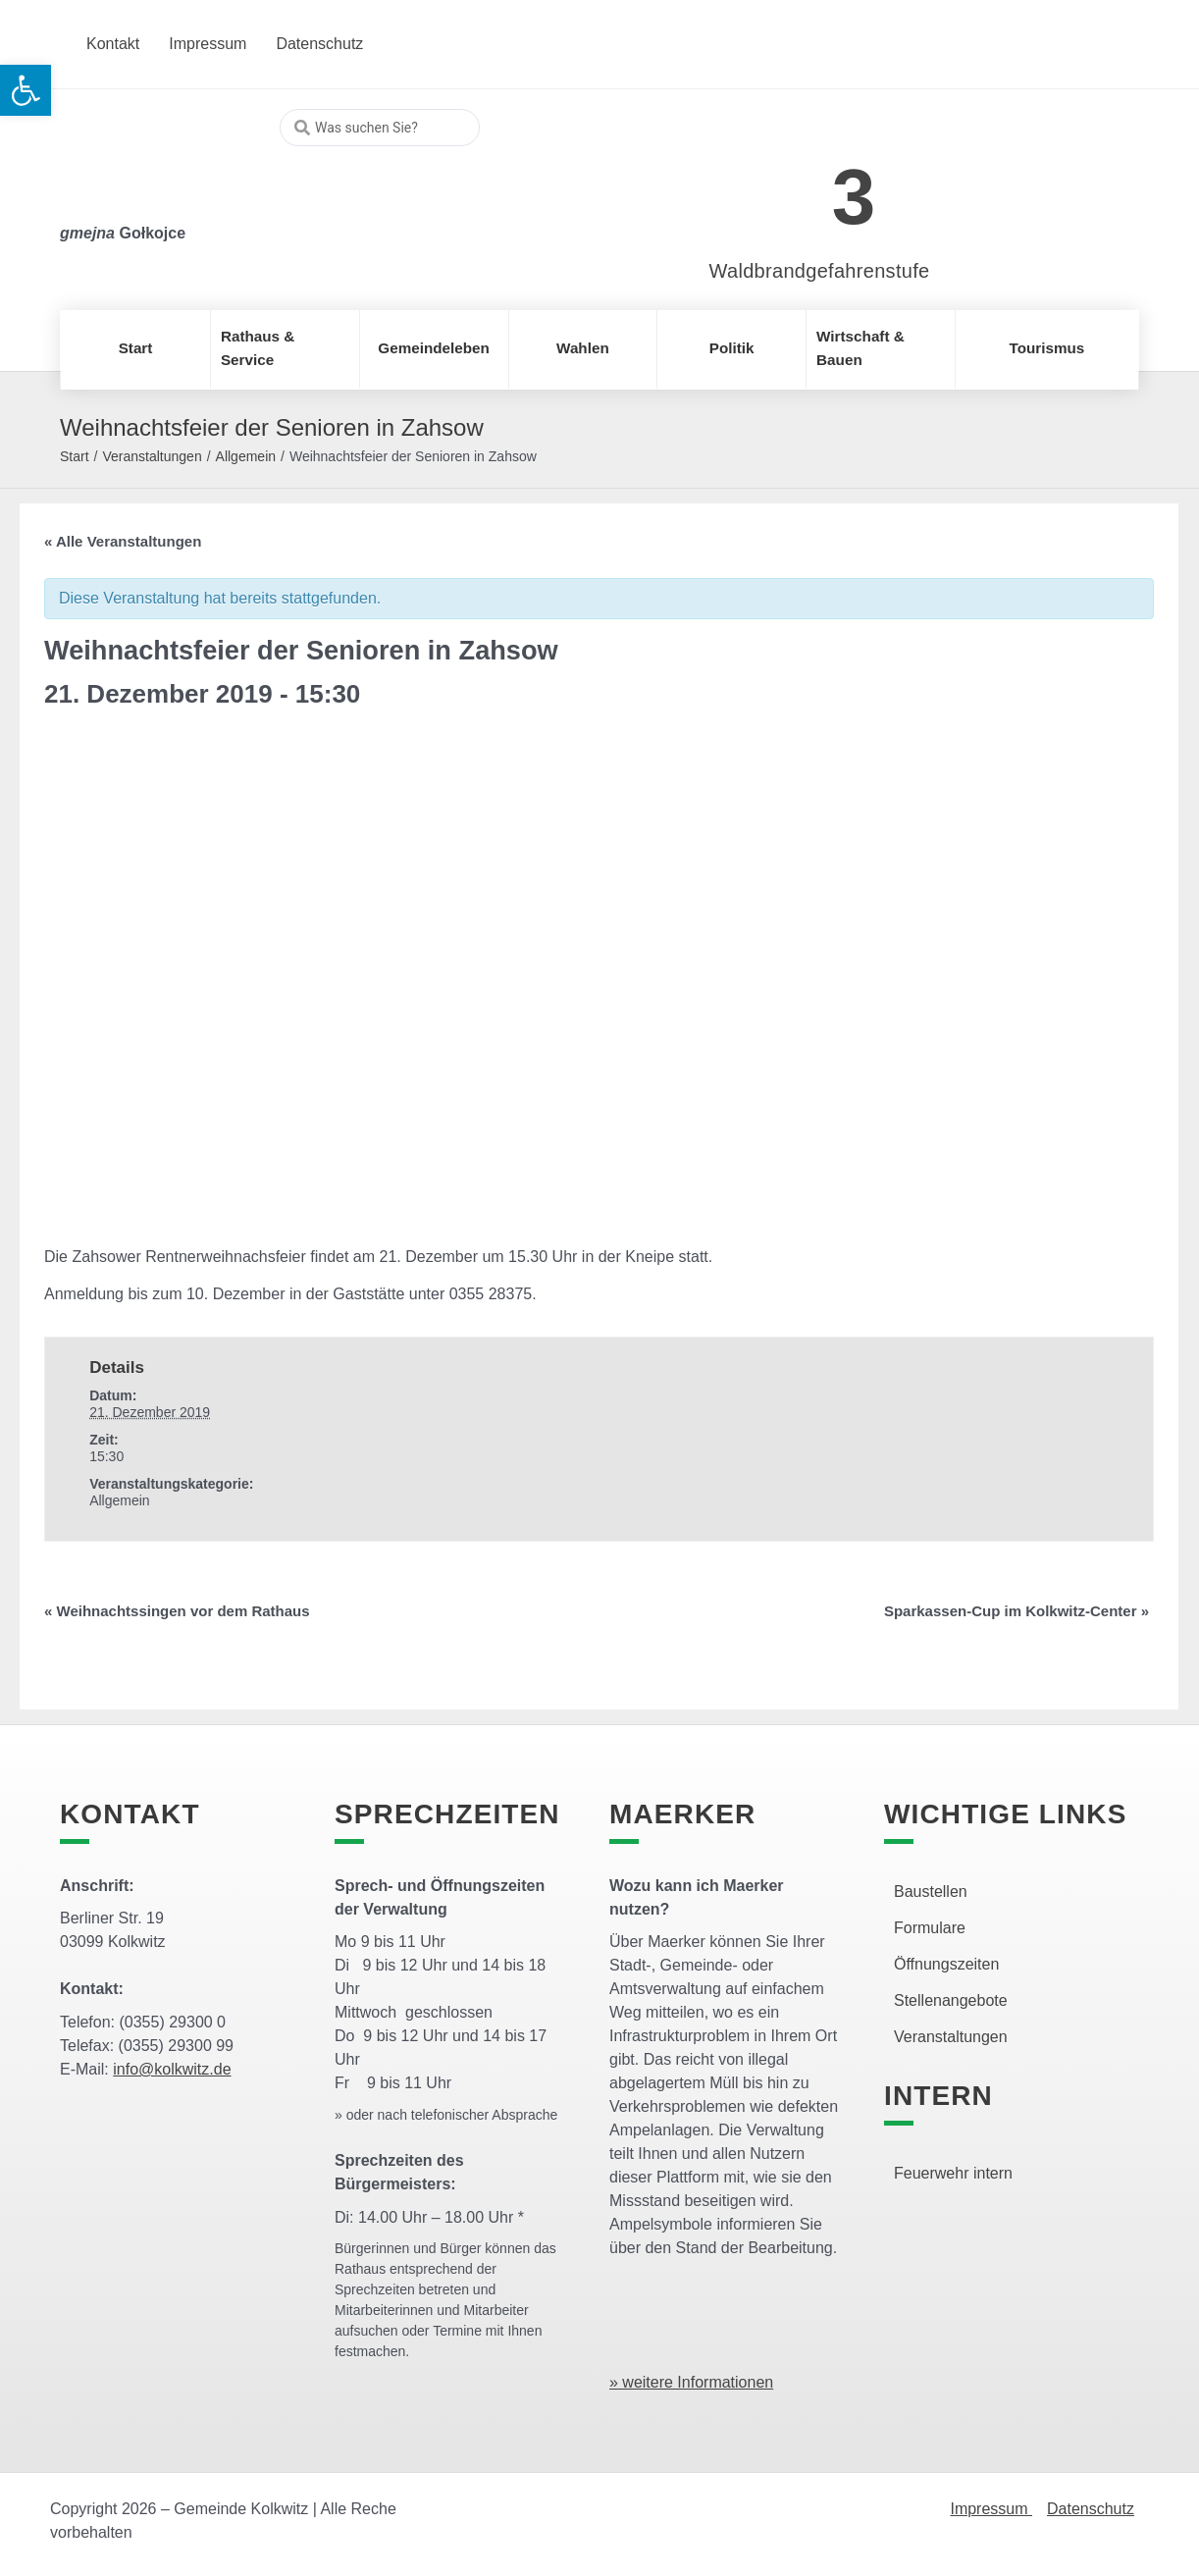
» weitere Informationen (691, 2382)
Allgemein (246, 456)
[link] (790, 186)
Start (74, 456)
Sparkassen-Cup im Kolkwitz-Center (1016, 1611)
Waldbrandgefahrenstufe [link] (819, 271)
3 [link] (854, 196)
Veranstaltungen (151, 456)
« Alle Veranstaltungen (122, 541)
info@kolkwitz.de (172, 2069)
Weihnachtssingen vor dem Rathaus (177, 1611)
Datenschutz (1090, 2508)
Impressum (991, 2508)
